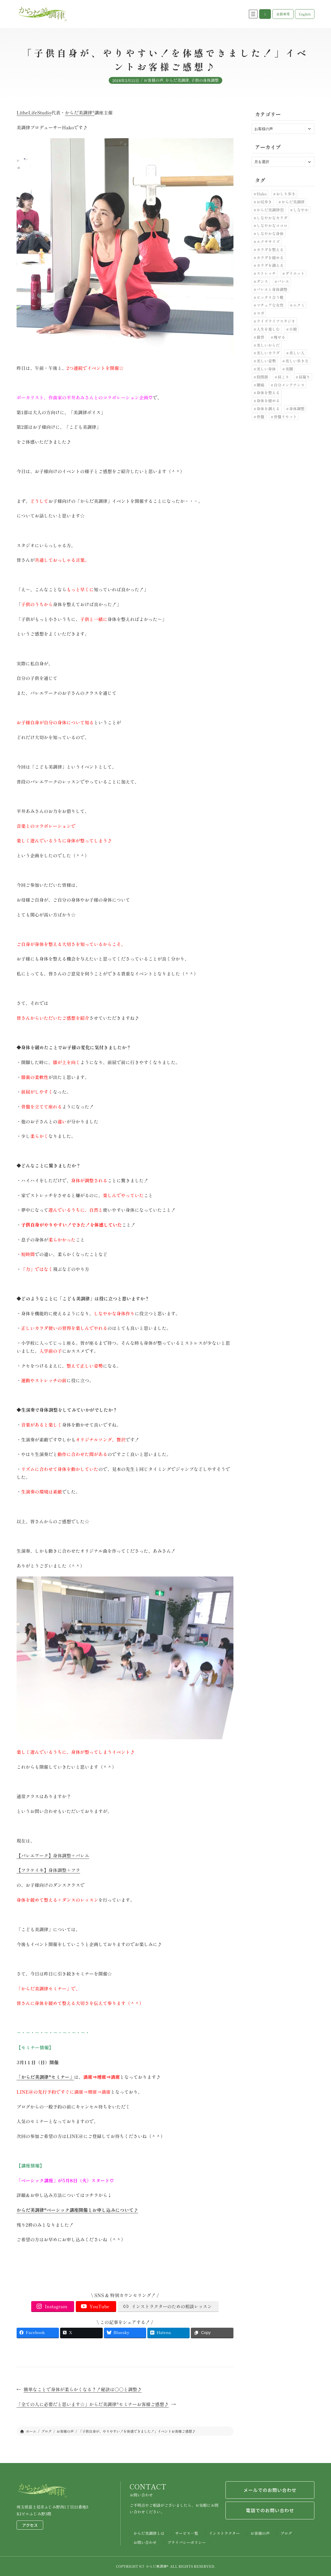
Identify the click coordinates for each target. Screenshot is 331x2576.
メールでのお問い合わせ (270, 2490)
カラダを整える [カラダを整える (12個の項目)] (270, 249)
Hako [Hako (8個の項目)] (262, 194)
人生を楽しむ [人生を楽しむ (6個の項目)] (268, 329)
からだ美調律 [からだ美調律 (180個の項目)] (293, 202)
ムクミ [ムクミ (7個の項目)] (299, 305)
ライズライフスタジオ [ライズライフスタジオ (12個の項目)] (276, 321)
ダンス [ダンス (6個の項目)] (262, 281)
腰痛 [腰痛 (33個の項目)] (260, 385)
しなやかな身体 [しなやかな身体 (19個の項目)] (270, 233)
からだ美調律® (79, 112)
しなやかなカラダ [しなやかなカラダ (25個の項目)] (272, 218)
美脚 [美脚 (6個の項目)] (289, 369)
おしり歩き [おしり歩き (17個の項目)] (286, 194)
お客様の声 (153, 83)
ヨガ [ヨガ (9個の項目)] (260, 313)
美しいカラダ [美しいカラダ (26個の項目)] (268, 353)
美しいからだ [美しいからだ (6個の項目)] (268, 345)
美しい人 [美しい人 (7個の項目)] (297, 353)
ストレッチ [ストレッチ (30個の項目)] (266, 273)
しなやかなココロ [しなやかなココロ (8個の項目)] (272, 225)
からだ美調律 (177, 83)
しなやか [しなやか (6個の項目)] (301, 210)
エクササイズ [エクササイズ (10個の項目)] (268, 241)
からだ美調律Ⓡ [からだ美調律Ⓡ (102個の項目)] (270, 210)
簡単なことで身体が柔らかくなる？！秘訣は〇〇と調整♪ (83, 2389)
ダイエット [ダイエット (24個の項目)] (295, 273)
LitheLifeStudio (34, 112)
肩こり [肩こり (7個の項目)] (283, 377)
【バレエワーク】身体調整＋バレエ (53, 1855)
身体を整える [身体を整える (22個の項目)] (268, 392)
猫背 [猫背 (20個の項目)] (260, 337)
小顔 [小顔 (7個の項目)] (293, 329)
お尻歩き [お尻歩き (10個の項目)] (264, 202)
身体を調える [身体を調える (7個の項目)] (268, 408)
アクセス (30, 2525)
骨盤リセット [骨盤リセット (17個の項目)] (285, 416)
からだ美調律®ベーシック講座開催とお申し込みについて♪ (77, 2210)
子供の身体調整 (205, 83)
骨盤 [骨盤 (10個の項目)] (260, 416)
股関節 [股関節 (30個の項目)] (262, 377)
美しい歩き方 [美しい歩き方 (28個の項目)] (296, 361)
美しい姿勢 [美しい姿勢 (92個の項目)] (266, 361)
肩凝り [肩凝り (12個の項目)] (304, 377)
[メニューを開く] (253, 14)
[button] (265, 14)
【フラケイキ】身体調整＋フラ (48, 1870)
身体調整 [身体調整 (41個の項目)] (297, 408)
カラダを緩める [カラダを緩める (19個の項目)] (270, 257)
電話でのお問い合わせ (270, 2510)
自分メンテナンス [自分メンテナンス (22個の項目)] (289, 385)
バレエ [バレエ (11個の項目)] (283, 281)
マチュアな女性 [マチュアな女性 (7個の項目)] (270, 305)
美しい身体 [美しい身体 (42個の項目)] (266, 369)
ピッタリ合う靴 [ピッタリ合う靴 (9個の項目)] (270, 297)
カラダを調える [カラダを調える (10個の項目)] (270, 265)
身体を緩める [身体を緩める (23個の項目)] (268, 400)
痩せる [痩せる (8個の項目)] (280, 337)
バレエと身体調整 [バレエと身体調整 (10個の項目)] (272, 289)
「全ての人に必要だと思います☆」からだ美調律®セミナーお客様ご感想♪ (93, 2404)
